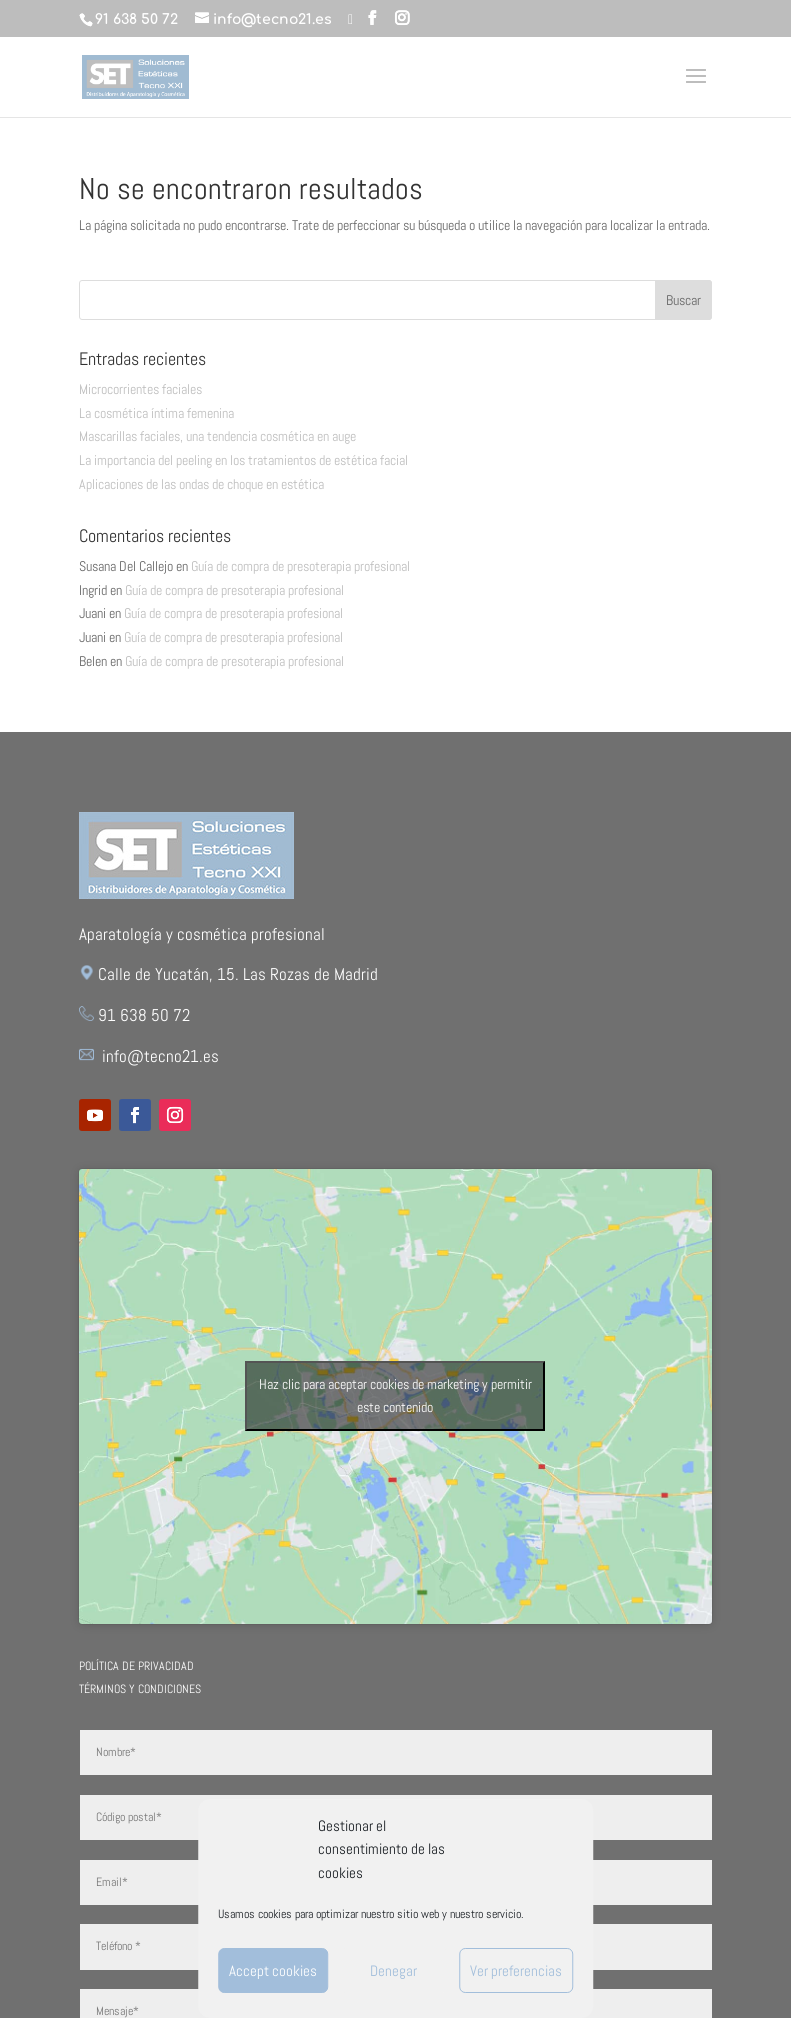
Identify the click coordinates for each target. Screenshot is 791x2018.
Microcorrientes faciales (140, 389)
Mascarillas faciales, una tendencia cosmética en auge (217, 436)
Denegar (393, 1970)
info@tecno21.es (160, 1056)
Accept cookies (273, 1970)
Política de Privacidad (136, 1666)
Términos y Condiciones (140, 1689)
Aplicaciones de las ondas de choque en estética (201, 484)
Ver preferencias (516, 1970)
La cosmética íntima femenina (156, 413)
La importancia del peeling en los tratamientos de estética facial (243, 460)
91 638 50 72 (136, 19)
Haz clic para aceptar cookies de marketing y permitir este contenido (395, 1395)
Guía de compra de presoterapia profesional (300, 566)
